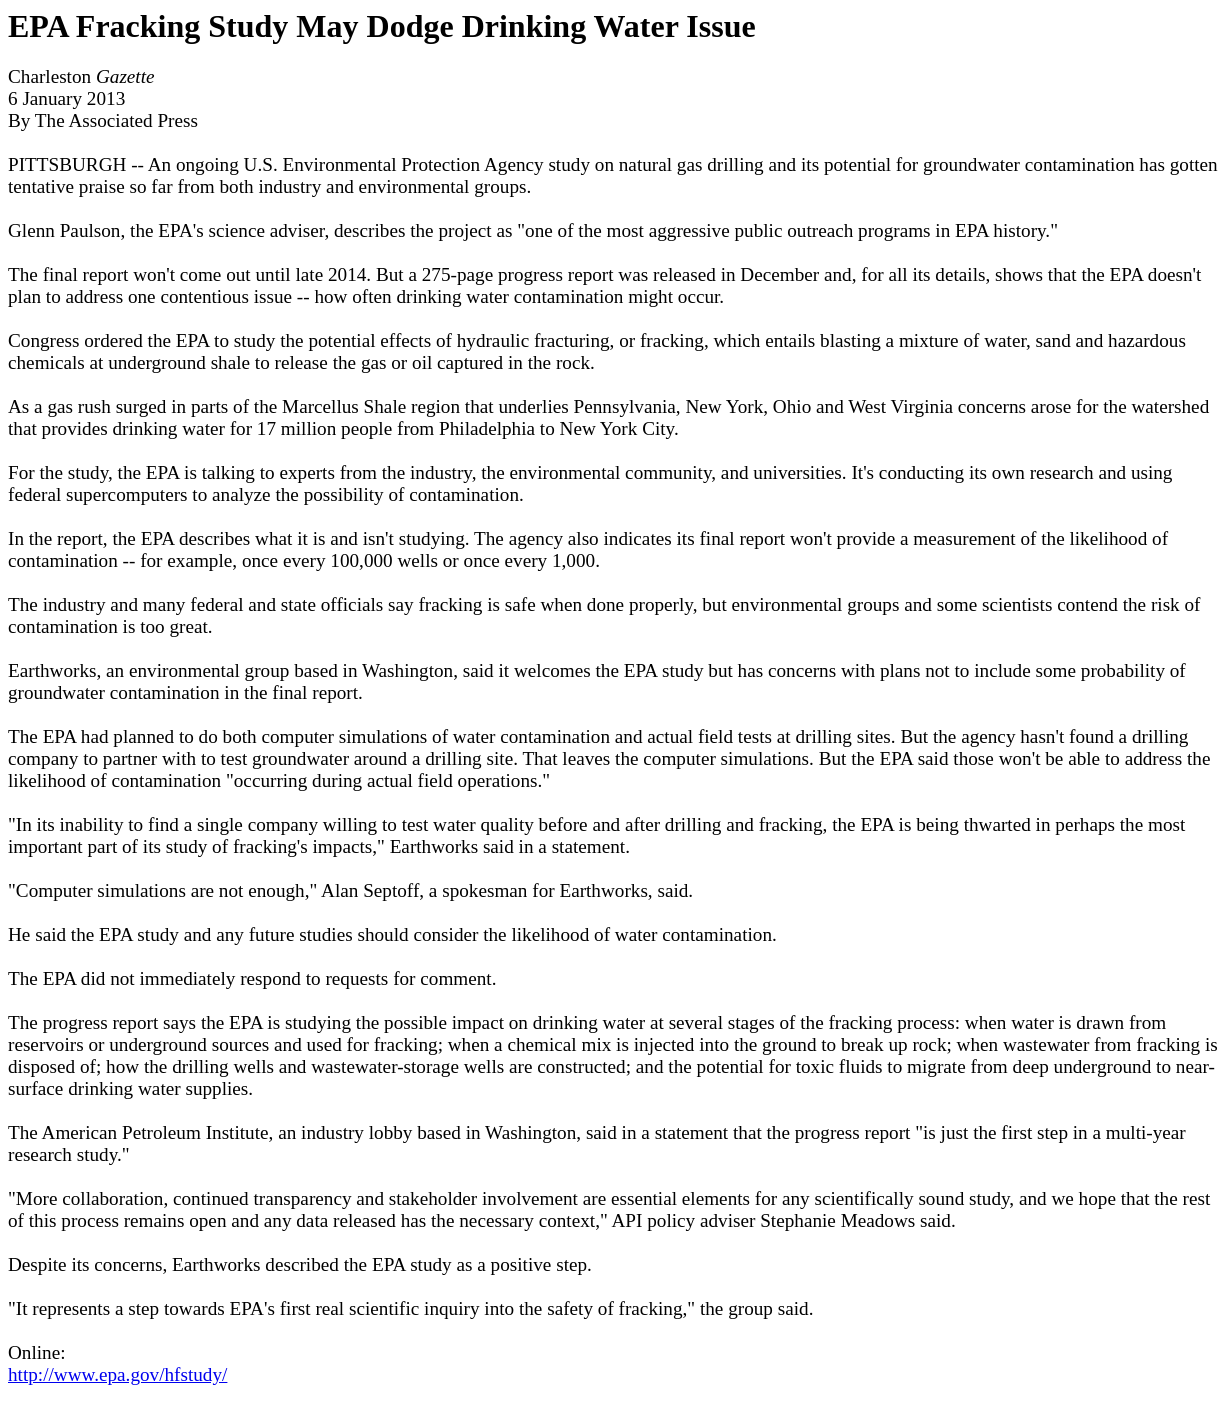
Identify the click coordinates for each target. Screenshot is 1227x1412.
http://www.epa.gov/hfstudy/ (117, 1374)
